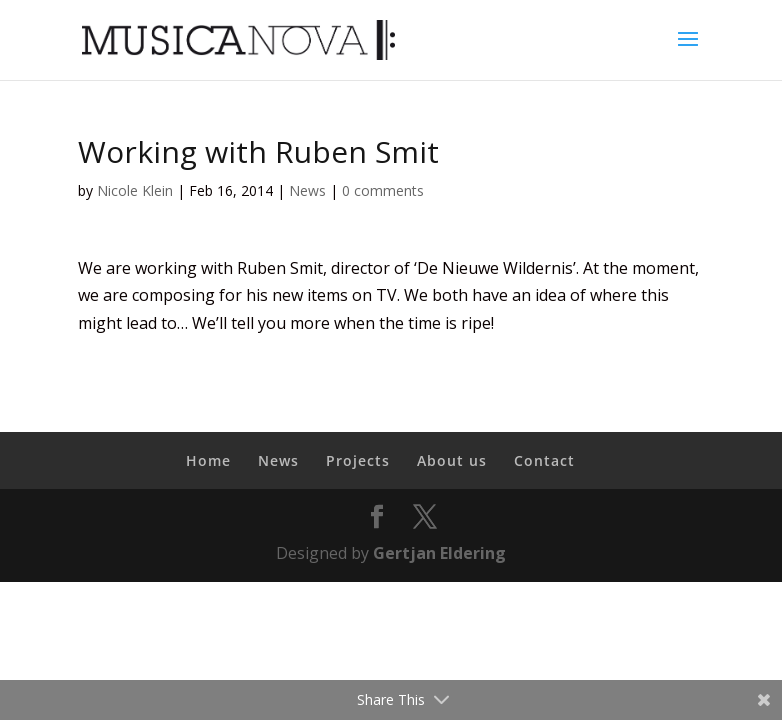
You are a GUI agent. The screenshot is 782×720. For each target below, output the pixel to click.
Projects (358, 460)
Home (208, 460)
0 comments (383, 190)
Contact (544, 460)
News (307, 190)
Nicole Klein (135, 190)
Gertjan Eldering (439, 553)
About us (452, 460)
